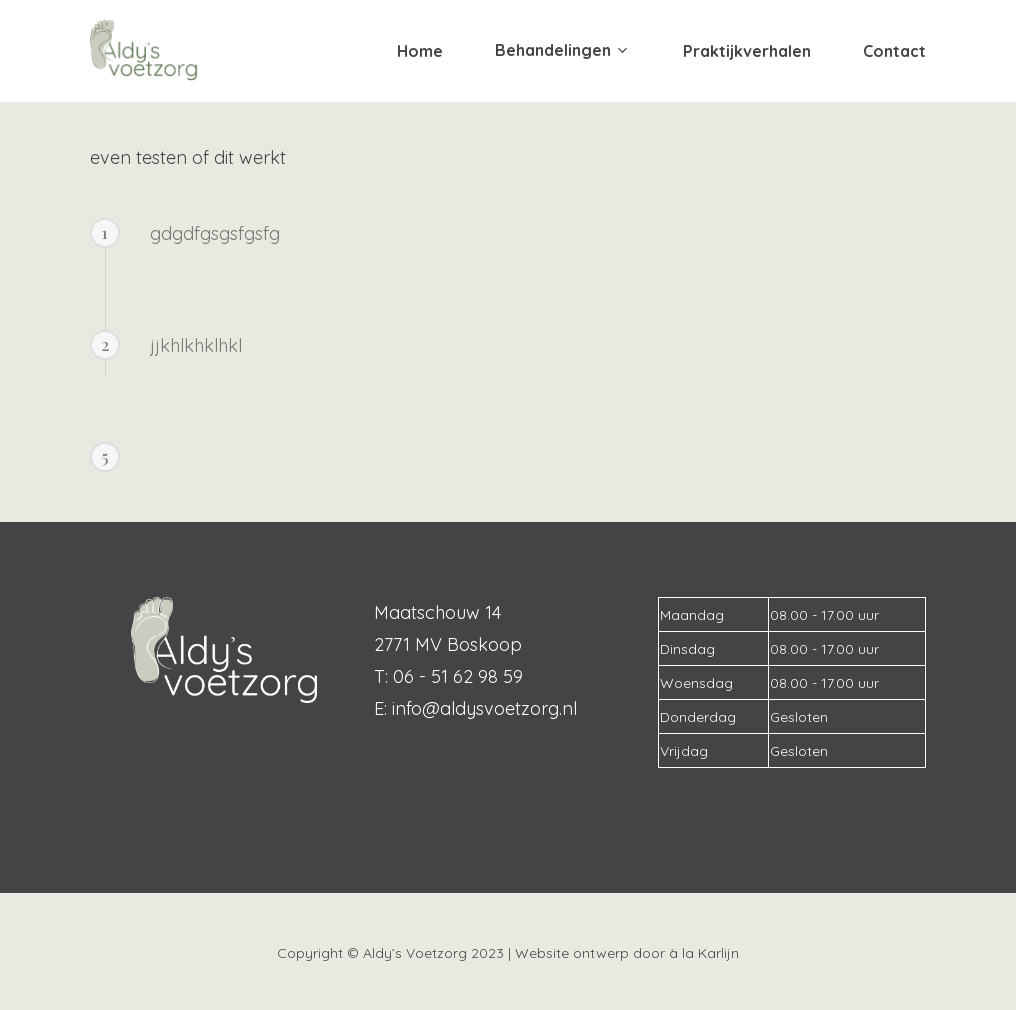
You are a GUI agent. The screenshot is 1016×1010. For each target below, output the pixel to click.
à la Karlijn (704, 953)
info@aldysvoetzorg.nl (484, 708)
